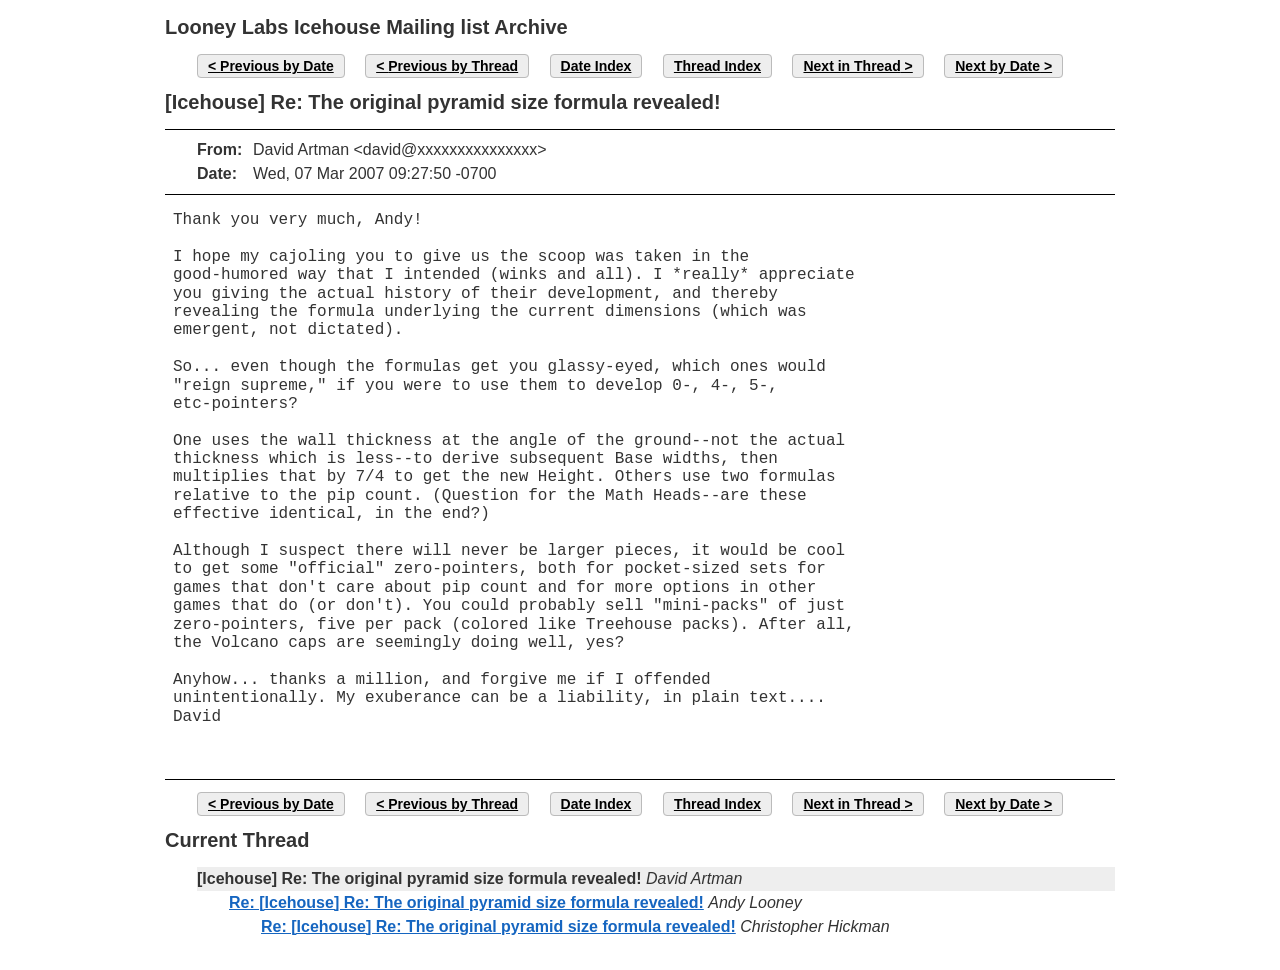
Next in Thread (851, 66)
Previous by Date (277, 66)
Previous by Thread (453, 66)
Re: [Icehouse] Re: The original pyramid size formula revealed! (466, 902)
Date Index (596, 66)
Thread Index (717, 66)
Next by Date (997, 66)
